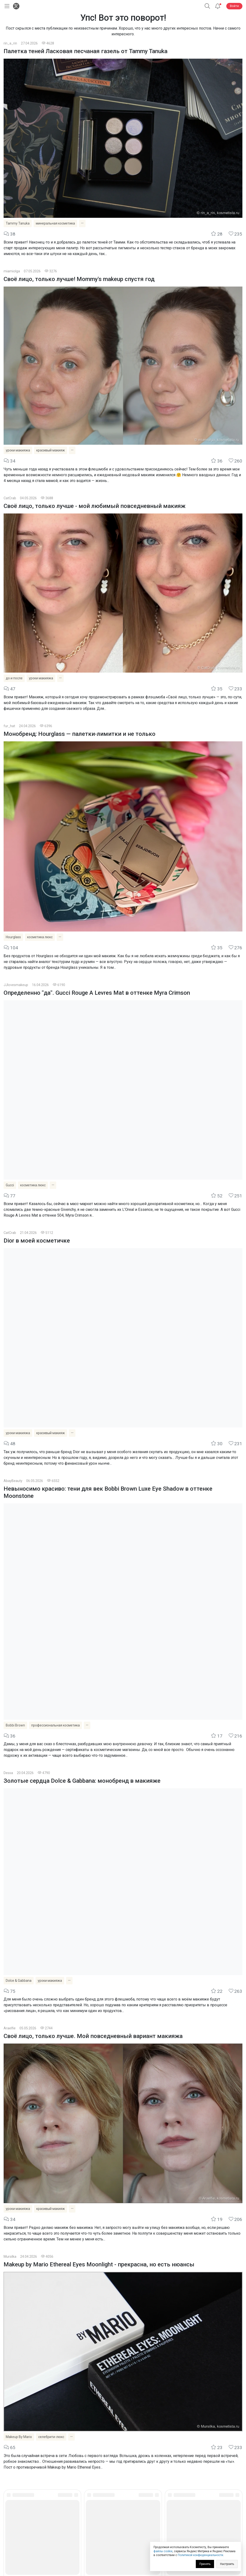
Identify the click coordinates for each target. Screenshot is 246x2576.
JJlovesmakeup (16, 985)
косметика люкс (40, 937)
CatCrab (10, 498)
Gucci (10, 1185)
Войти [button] (234, 6)
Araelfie (10, 2028)
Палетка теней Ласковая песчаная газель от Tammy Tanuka (85, 51)
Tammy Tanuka (18, 223)
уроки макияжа (18, 450)
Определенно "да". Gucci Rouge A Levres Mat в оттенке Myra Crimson (97, 992)
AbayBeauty (13, 1481)
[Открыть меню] (6, 6)
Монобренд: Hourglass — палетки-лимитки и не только (79, 734)
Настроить (227, 2564)
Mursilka (10, 2257)
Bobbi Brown (15, 1725)
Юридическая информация (123, 2538)
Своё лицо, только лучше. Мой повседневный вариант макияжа (93, 2036)
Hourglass (13, 937)
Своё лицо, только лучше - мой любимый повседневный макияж (94, 506)
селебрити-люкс (51, 2437)
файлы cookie (163, 2551)
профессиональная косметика (55, 1725)
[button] (207, 6)
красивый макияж (50, 450)
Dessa (8, 1773)
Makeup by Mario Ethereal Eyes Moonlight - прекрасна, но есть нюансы (99, 2264)
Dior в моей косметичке (37, 1240)
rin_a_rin (10, 43)
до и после (14, 678)
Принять (204, 2564)
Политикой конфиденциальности (200, 2555)
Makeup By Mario (19, 2437)
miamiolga (12, 271)
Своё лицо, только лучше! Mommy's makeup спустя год (79, 279)
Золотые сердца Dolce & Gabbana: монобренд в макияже (82, 1780)
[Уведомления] (218, 6)
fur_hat (9, 726)
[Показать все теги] (82, 223)
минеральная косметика (55, 223)
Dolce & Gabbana (18, 1980)
